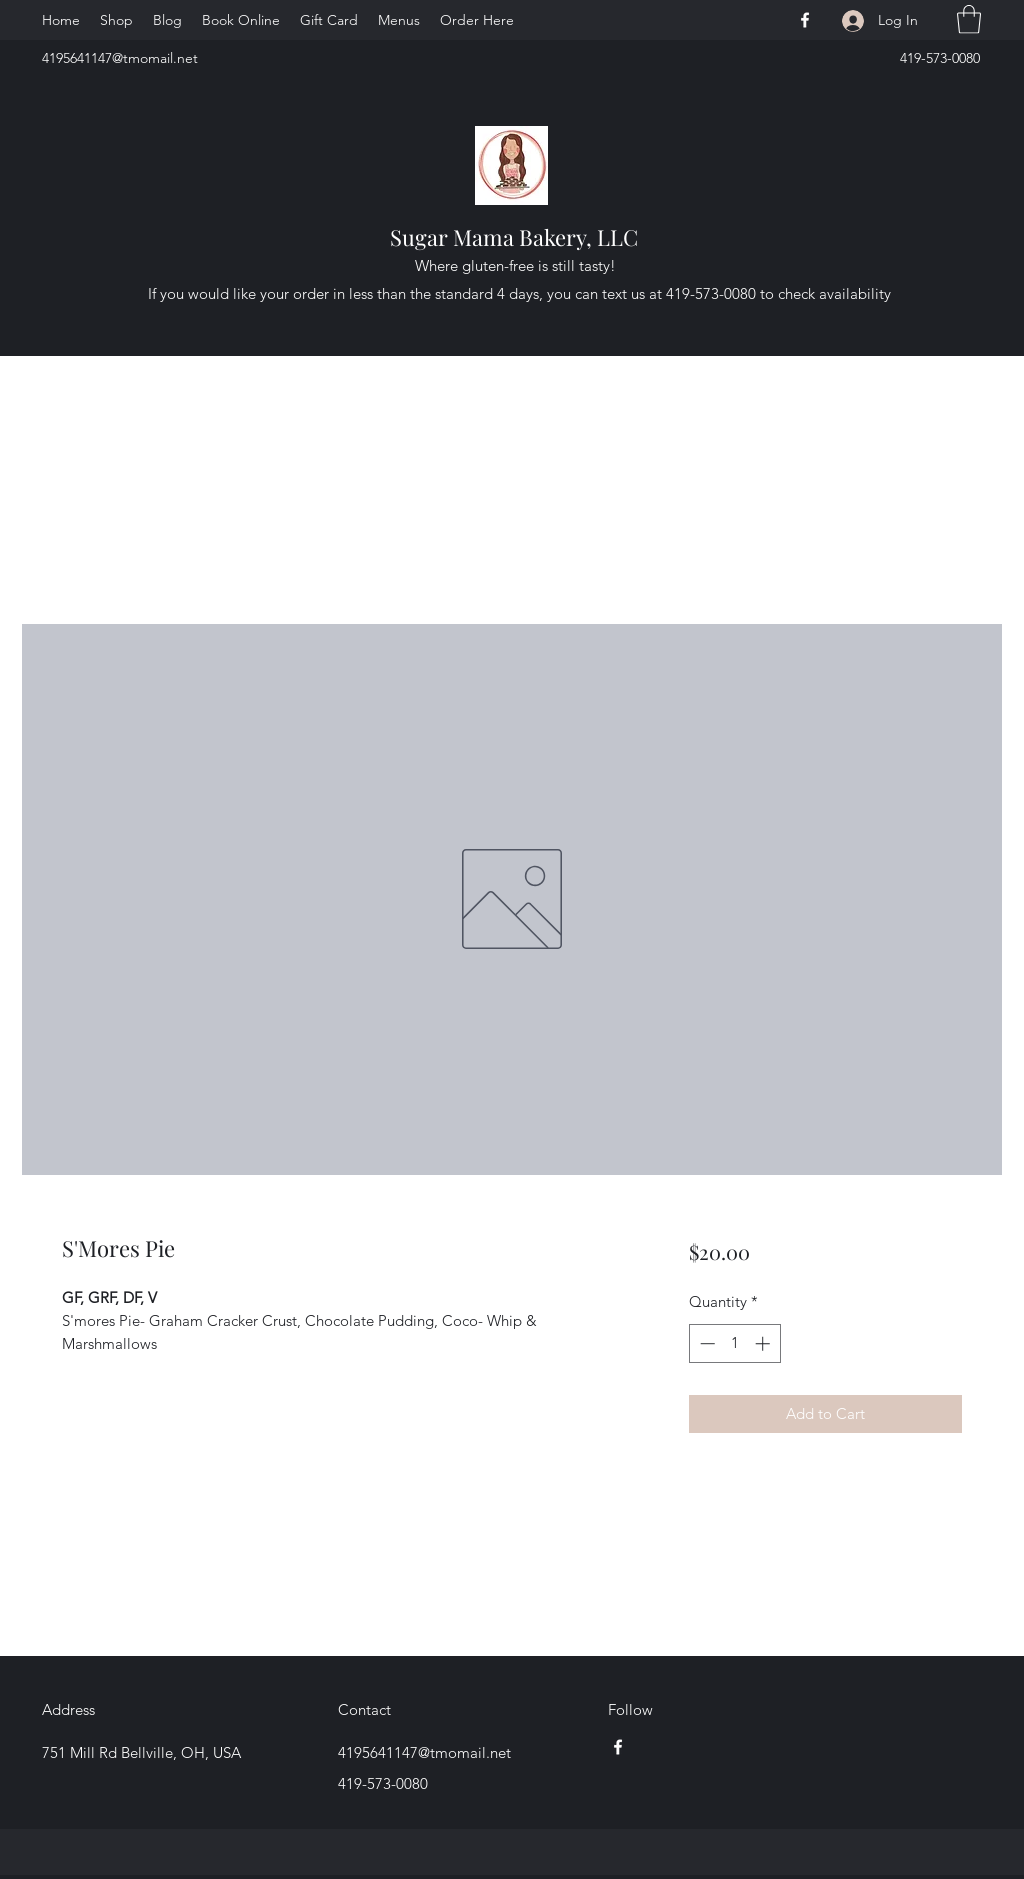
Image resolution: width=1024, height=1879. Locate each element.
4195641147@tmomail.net (120, 58)
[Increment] (764, 1343)
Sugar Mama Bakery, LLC (514, 237)
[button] (969, 19)
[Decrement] (705, 1343)
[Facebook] (805, 20)
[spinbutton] (734, 1343)
